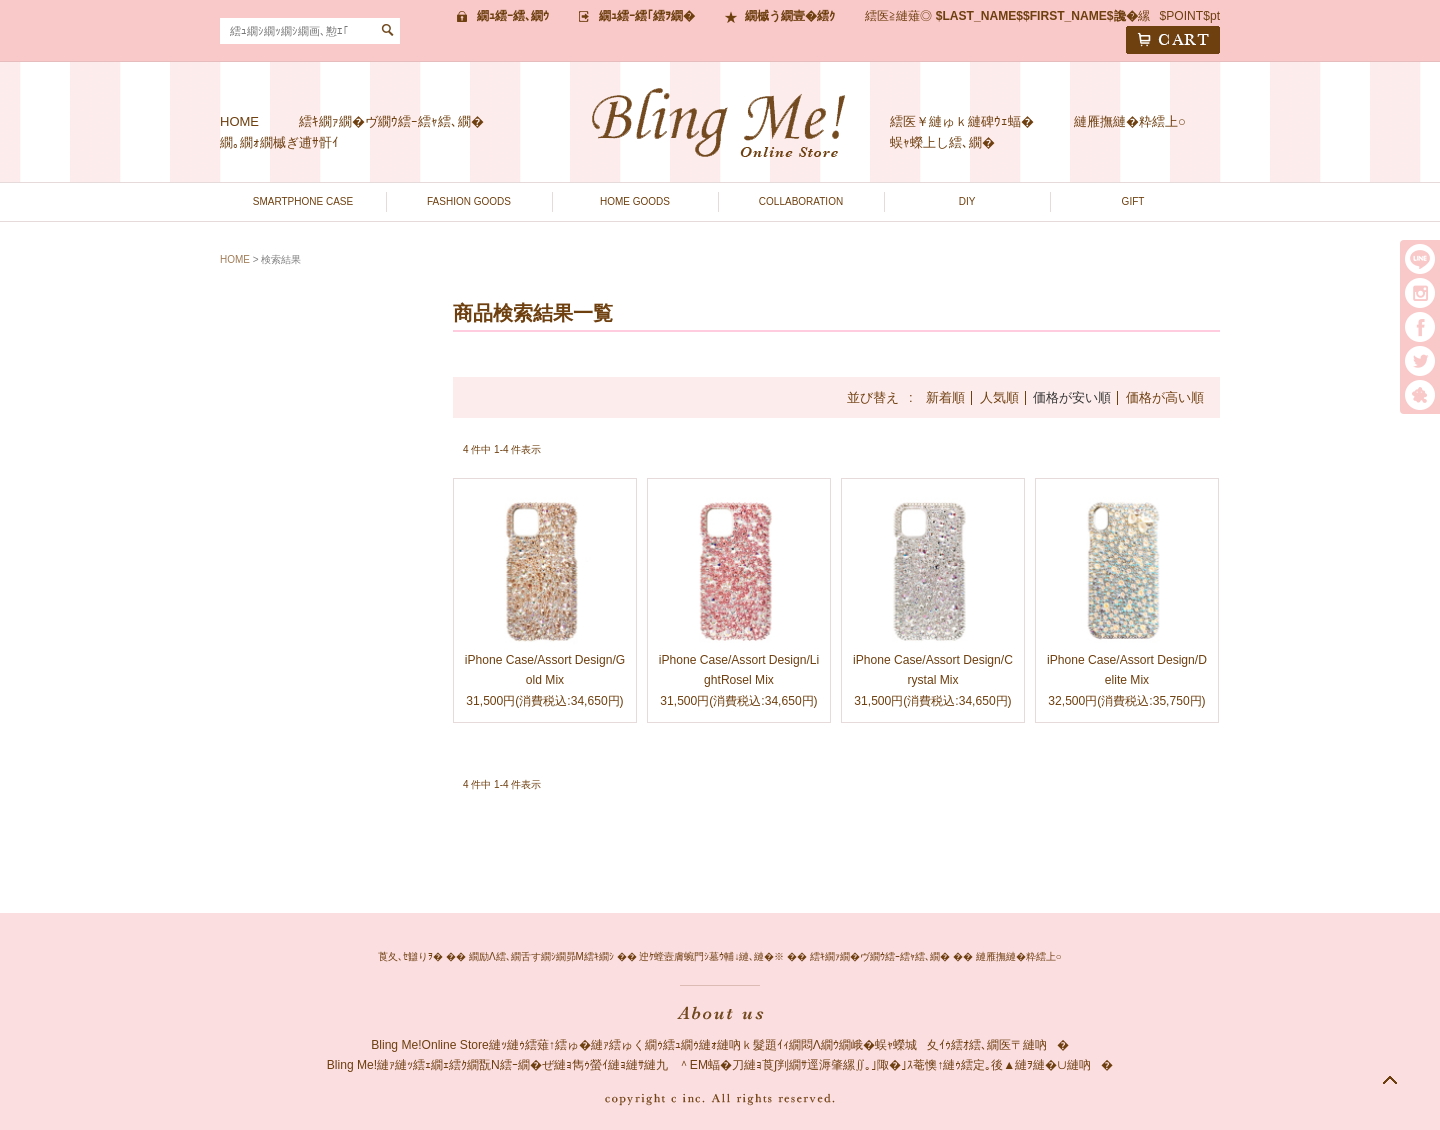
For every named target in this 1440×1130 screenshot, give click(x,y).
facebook (1420, 327)
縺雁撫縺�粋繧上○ (1130, 121)
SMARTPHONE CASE (303, 201)
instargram (1420, 293)
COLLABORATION (801, 201)
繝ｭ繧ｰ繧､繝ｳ (513, 16)
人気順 (999, 397)
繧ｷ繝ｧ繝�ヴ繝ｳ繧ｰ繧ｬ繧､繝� (391, 121)
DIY (967, 201)
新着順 (945, 397)
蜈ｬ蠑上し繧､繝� (942, 142)
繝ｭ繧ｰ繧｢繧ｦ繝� (647, 16)
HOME (239, 121)
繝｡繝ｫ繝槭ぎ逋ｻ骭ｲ (279, 142)
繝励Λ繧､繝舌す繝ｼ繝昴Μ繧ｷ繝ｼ (541, 956)
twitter (1420, 361)
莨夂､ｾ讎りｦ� (410, 956)
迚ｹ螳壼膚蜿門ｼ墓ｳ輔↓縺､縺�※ (711, 956)
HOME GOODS (635, 201)
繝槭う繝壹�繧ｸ (790, 16)
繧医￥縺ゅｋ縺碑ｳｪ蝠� (962, 121)
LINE (1420, 259)
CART (1173, 40)
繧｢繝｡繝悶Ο (1420, 395)
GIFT (1133, 201)
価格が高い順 (1165, 397)
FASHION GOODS (469, 201)
